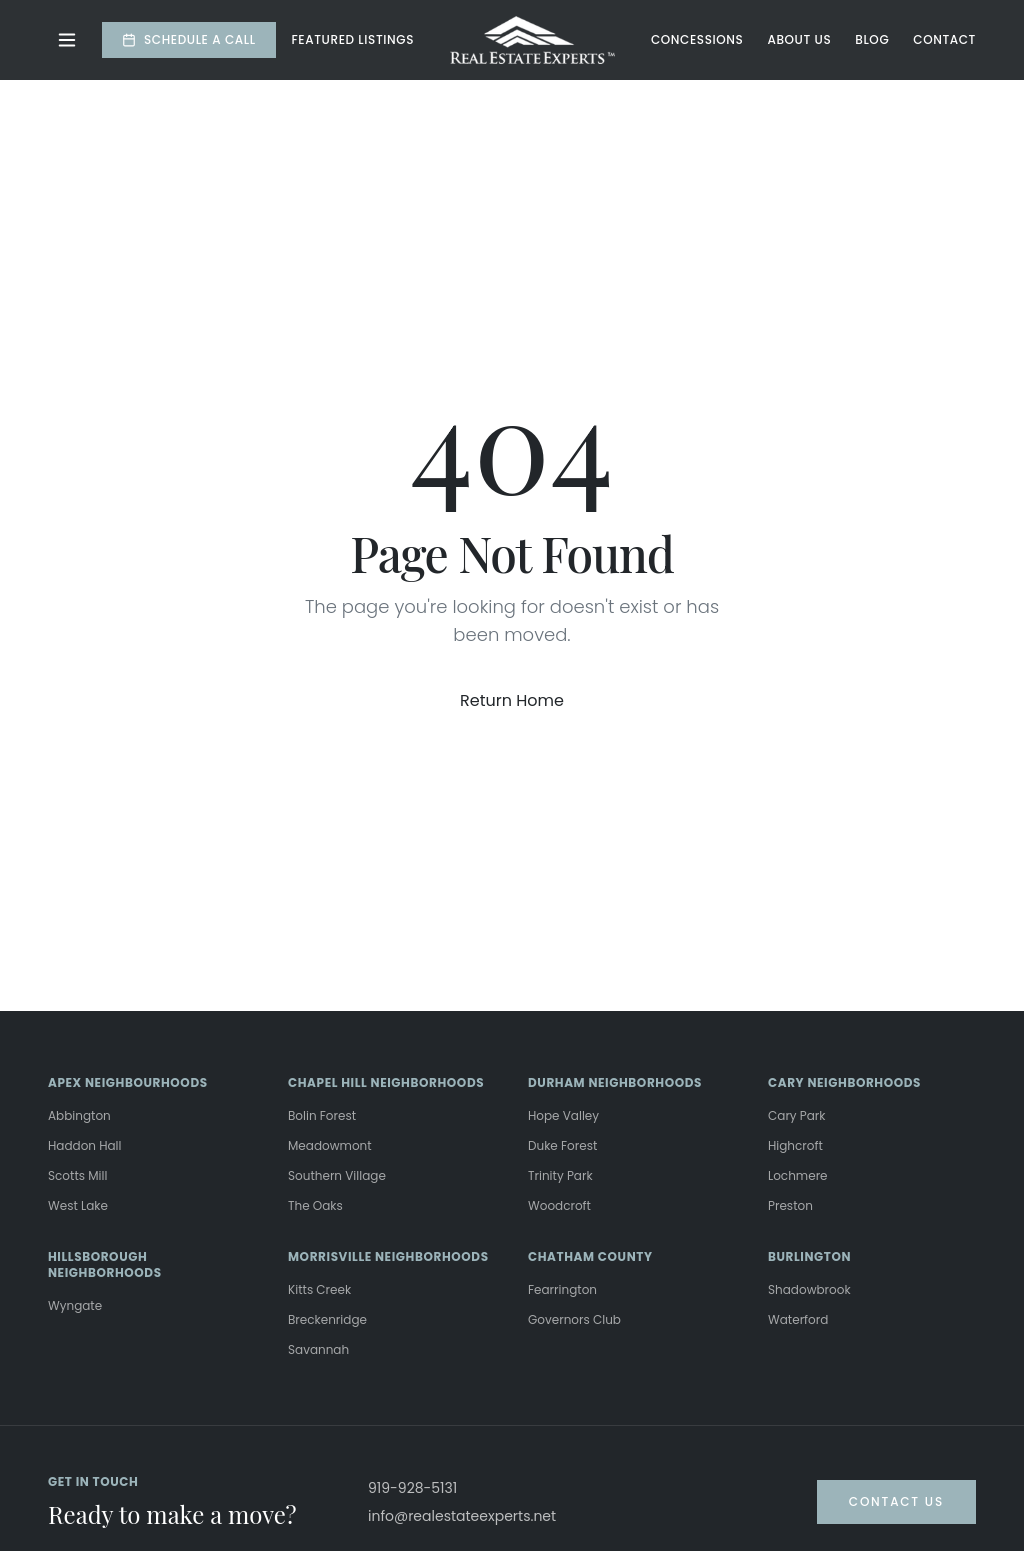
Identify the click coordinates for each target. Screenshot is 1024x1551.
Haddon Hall (85, 1145)
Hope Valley (563, 1115)
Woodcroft (559, 1205)
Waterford (798, 1319)
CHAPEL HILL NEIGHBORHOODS (386, 1082)
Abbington (79, 1115)
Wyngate (75, 1305)
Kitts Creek (319, 1289)
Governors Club (574, 1319)
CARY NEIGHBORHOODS (844, 1082)
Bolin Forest (322, 1115)
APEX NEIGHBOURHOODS (128, 1082)
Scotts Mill (77, 1175)
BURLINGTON (809, 1256)
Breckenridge (327, 1319)
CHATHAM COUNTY (590, 1256)
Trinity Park (560, 1175)
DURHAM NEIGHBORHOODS (615, 1082)
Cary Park (797, 1115)
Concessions (697, 40)
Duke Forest (562, 1145)
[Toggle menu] (67, 40)
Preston (790, 1205)
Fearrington (562, 1289)
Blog (872, 40)
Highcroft (795, 1145)
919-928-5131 (412, 1488)
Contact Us (896, 1501)
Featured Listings (353, 40)
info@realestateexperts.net (462, 1516)
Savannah (318, 1349)
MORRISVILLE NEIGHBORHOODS (388, 1256)
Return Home (512, 700)
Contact (944, 40)
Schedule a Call (189, 39)
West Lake (78, 1205)
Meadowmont (330, 1145)
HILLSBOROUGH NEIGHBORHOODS (105, 1264)
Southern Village (337, 1175)
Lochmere (798, 1175)
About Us (799, 40)
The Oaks (315, 1205)
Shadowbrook (809, 1289)
